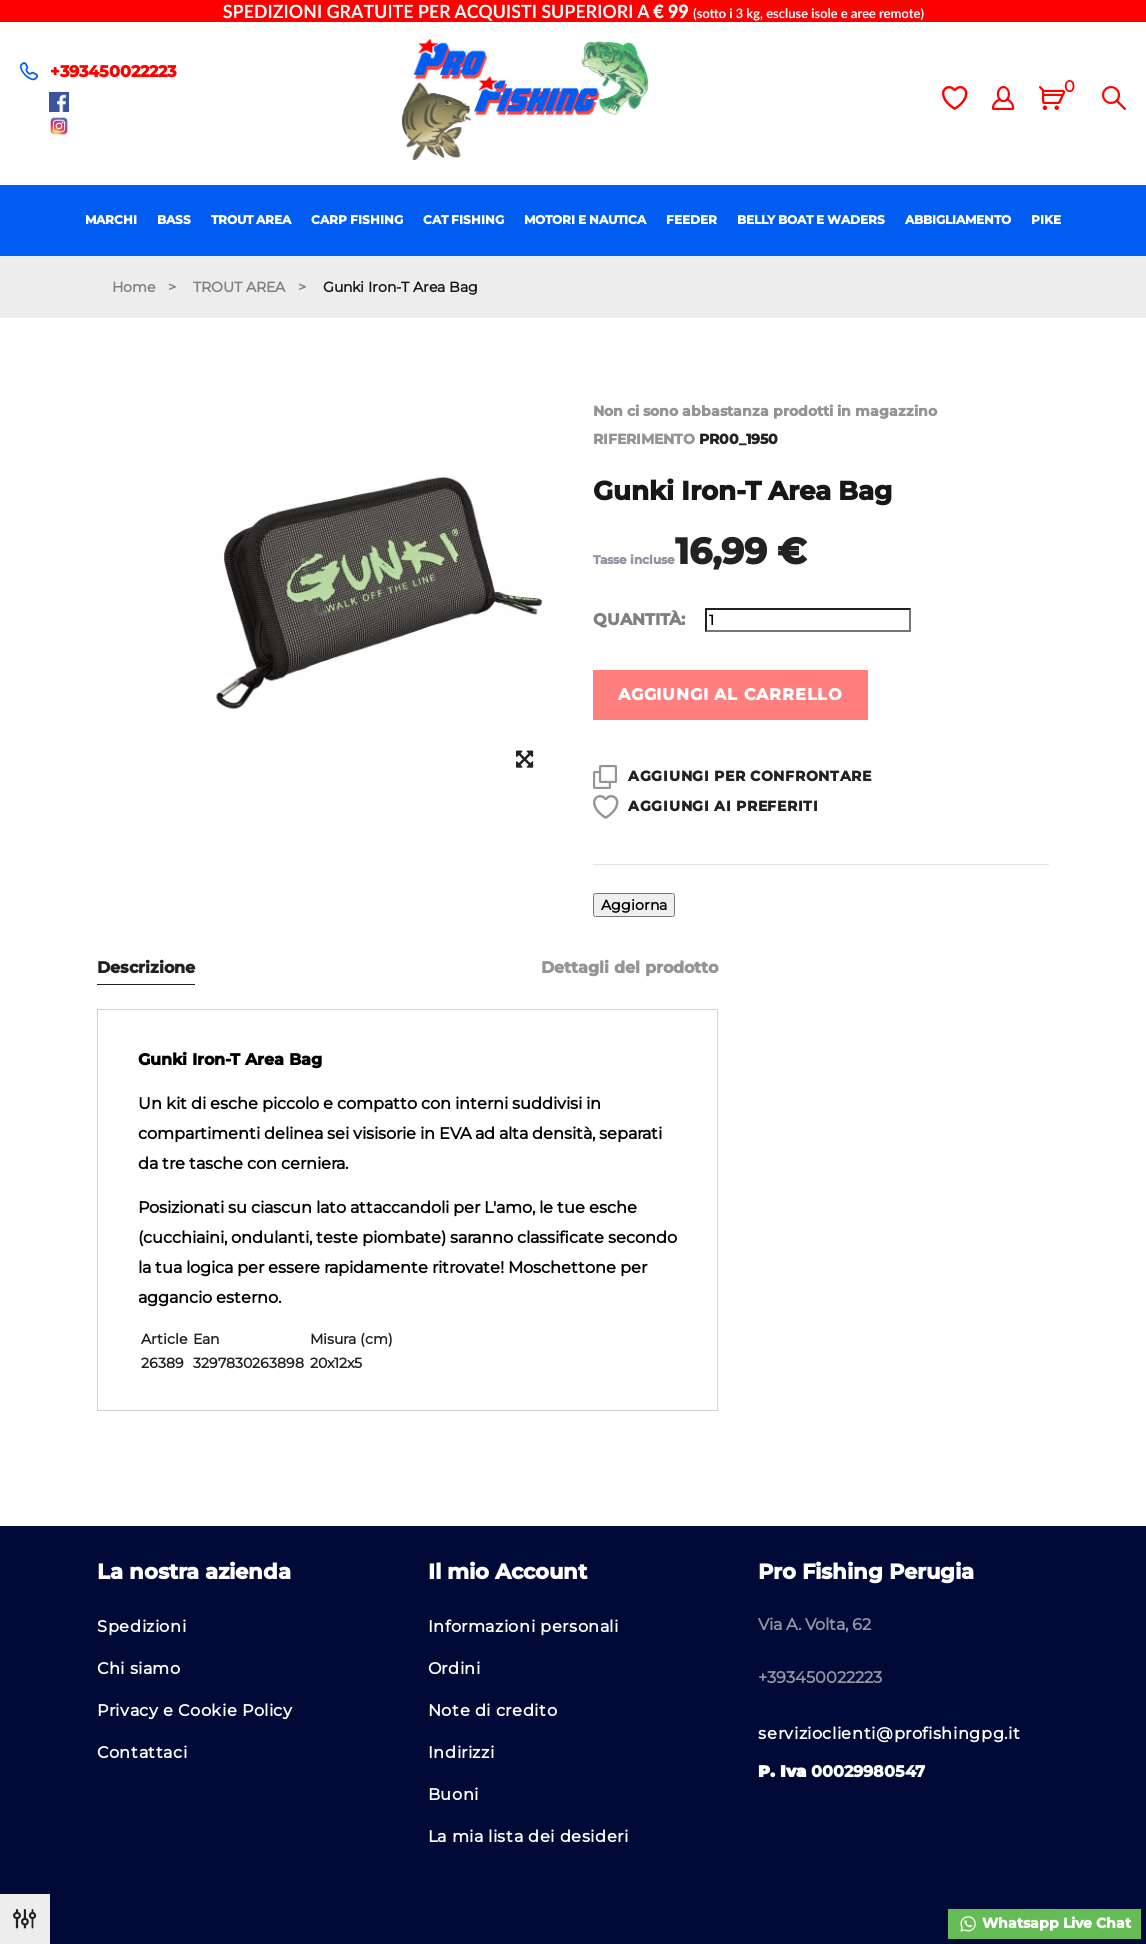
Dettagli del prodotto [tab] (629, 968)
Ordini (454, 1668)
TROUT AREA (251, 219)
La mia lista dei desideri (528, 1836)
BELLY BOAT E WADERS (811, 219)
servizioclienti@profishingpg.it (889, 1733)
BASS (174, 219)
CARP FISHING (357, 219)
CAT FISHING (463, 219)
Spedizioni (141, 1626)
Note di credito (493, 1710)
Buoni (453, 1794)
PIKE (1046, 219)
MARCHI (111, 219)
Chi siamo (139, 1668)
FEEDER (691, 219)
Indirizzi (461, 1752)
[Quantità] (808, 620)
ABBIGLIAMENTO (958, 219)
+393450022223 (113, 71)
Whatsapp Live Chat (1044, 1924)
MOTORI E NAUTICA (585, 219)
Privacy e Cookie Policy (195, 1710)
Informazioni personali (523, 1626)
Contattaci (142, 1752)
